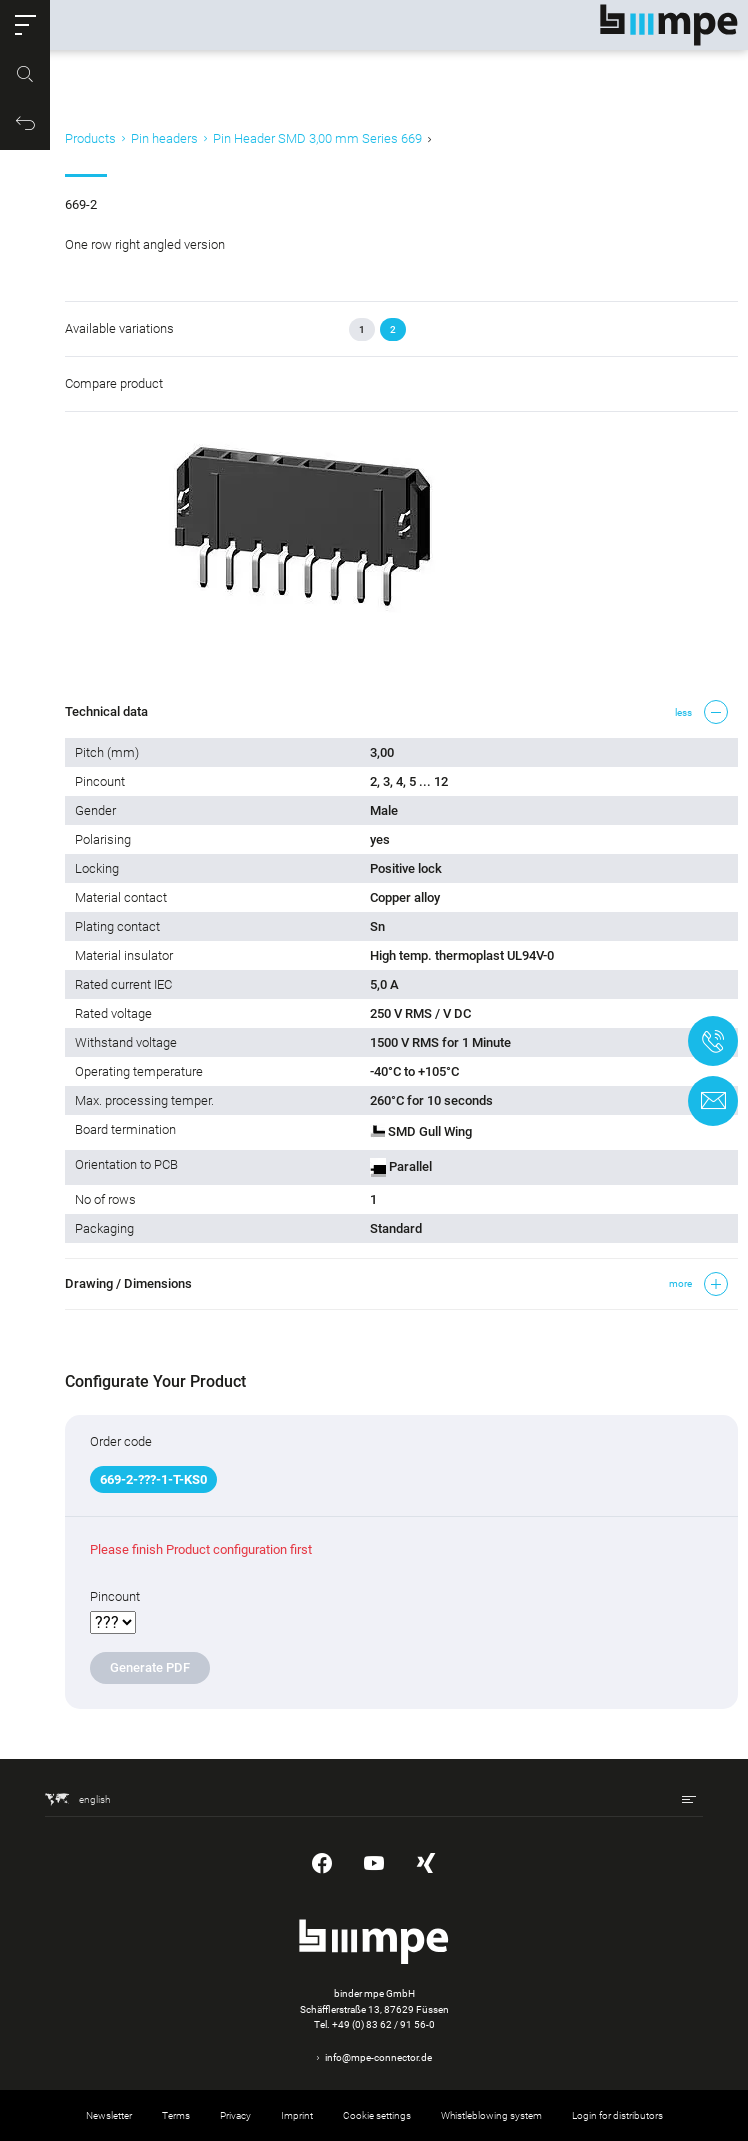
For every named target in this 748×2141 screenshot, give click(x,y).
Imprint (297, 2115)
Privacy (235, 2115)
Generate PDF (150, 1667)
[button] (25, 25)
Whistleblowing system (491, 2115)
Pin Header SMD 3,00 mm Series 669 (317, 138)
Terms (176, 2115)
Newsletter (109, 2115)
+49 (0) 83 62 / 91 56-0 (383, 2024)
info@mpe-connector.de (378, 2057)
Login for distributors (617, 2115)
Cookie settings (377, 2115)
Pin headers (164, 138)
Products (90, 138)
